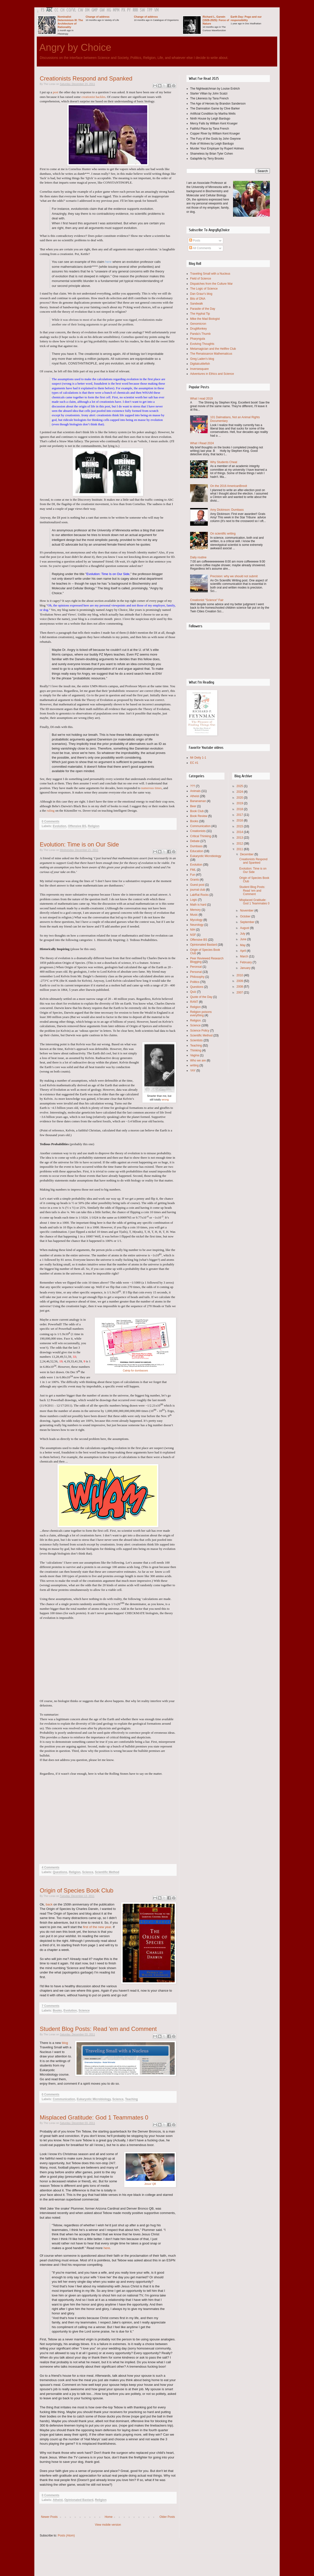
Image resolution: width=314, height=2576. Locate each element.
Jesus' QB (150, 2183)
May (243, 945)
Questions (60, 1872)
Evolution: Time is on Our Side (79, 844)
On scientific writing (223, 533)
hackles (100, 97)
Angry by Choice (75, 47)
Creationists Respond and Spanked (86, 78)
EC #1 (194, 763)
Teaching (131, 2099)
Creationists (198, 831)
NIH (192, 929)
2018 (240, 809)
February (246, 962)
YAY (193, 1070)
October (245, 916)
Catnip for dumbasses (135, 1370)
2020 (240, 797)
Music (194, 914)
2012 (240, 843)
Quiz (193, 991)
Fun (192, 874)
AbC (49, 10)
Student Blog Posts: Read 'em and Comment (98, 2029)
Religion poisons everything (201, 1013)
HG (109, 10)
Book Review (198, 816)
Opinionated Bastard (78, 2500)
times (158, 788)
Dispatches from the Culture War (211, 283)
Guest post (197, 884)
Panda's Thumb (200, 333)
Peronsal (196, 966)
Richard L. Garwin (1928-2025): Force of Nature (216, 20)
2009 (240, 981)
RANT (194, 1002)
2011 (240, 849)
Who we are (198, 1060)
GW (102, 10)
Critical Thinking (200, 836)
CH (62, 10)
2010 (240, 975)
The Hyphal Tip (200, 313)
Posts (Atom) (66, 2535)
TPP (149, 10)
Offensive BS (77, 826)
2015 (240, 826)
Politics (194, 982)
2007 (240, 992)
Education (196, 851)
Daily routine (198, 557)
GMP (95, 10)
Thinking (195, 1050)
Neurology (197, 924)
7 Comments (50, 2006)
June (243, 939)
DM (87, 10)
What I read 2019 (201, 398)
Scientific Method (107, 1872)
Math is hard (198, 904)
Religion (93, 826)
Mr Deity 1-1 (198, 757)
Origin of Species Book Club (76, 1890)
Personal (196, 972)
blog (65, 2043)
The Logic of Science (204, 288)
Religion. (196, 1020)
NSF (193, 935)
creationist (88, 97)
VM (156, 10)
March (244, 956)
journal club (197, 889)
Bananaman (198, 801)
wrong (165, 1099)
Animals (195, 791)
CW (80, 10)
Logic (193, 899)
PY (129, 10)
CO (68, 10)
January (245, 968)
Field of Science (200, 278)
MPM (116, 10)
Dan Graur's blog (201, 293)
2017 (240, 815)
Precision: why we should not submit (234, 576)
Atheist (58, 2500)
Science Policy (199, 1030)
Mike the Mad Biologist (205, 319)
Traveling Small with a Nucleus (210, 273)
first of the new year (97, 1927)
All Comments (200, 248)
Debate (195, 841)
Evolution (59, 826)
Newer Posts (49, 2517)
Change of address (97, 16)
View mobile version (108, 2524)
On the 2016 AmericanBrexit (228, 486)
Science (87, 1872)
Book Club (197, 811)
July (243, 933)
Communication (64, 2099)
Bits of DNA (197, 298)
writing (194, 1065)
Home (109, 2517)
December (247, 854)
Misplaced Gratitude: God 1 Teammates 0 (94, 2117)
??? (192, 786)
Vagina (194, 1055)
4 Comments (50, 1867)
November (247, 910)
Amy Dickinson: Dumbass (227, 509)
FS (42, 10)
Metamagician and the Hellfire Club (213, 348)
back (49, 1904)
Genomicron (198, 323)
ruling (51, 810)
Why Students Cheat (223, 462)
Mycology (196, 920)
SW (142, 10)
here (108, 262)
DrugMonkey (198, 328)
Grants (194, 879)
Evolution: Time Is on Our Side (108, 574)
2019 (240, 803)
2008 (240, 986)
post (55, 92)
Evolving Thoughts (202, 344)
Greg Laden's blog (202, 359)
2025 (240, 786)
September (247, 922)
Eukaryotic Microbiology (94, 2099)
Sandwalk (196, 303)
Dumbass (196, 846)
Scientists (196, 1040)
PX (123, 10)
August (245, 928)
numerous (147, 788)
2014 (240, 832)
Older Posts (167, 2517)
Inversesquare (199, 369)
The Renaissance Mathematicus (211, 353)
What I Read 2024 (202, 443)
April (243, 951)
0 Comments (50, 821)
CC (56, 10)
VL (74, 10)
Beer (193, 806)
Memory (195, 910)
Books (57, 2010)
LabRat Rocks (199, 895)
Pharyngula (197, 338)
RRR (135, 10)
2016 (240, 820)
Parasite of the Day (202, 308)
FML (193, 870)
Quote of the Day (201, 997)
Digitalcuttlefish (200, 363)
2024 (240, 791)
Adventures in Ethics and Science (212, 374)
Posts (194, 240)
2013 (240, 837)
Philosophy (197, 977)
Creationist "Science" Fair (206, 600)
